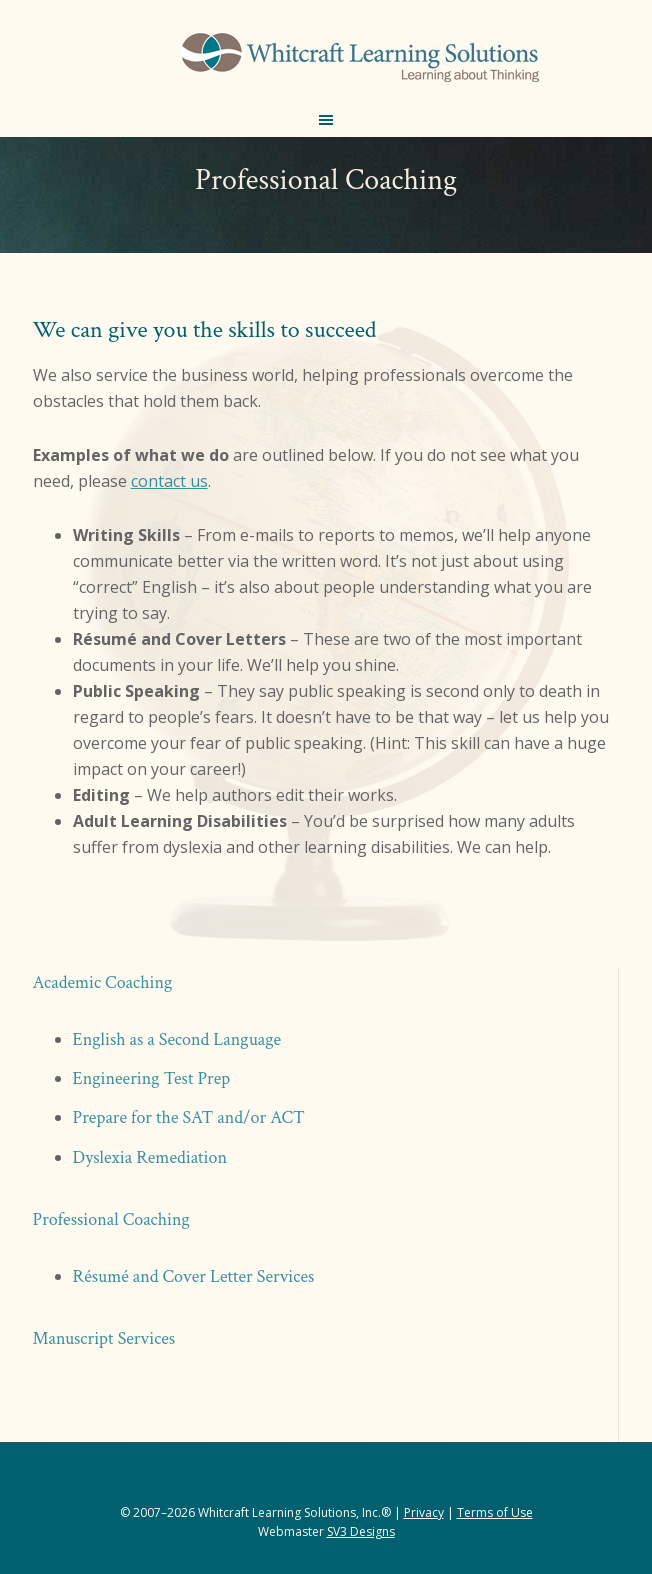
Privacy (424, 1512)
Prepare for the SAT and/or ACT (189, 1117)
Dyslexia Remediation (150, 1157)
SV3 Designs (361, 1531)
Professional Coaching (111, 1219)
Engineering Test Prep (152, 1078)
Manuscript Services (104, 1338)
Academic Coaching (103, 982)
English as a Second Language (177, 1039)
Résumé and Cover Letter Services (194, 1276)
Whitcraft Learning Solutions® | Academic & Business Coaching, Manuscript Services (359, 60)
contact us (169, 481)
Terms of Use (495, 1512)
